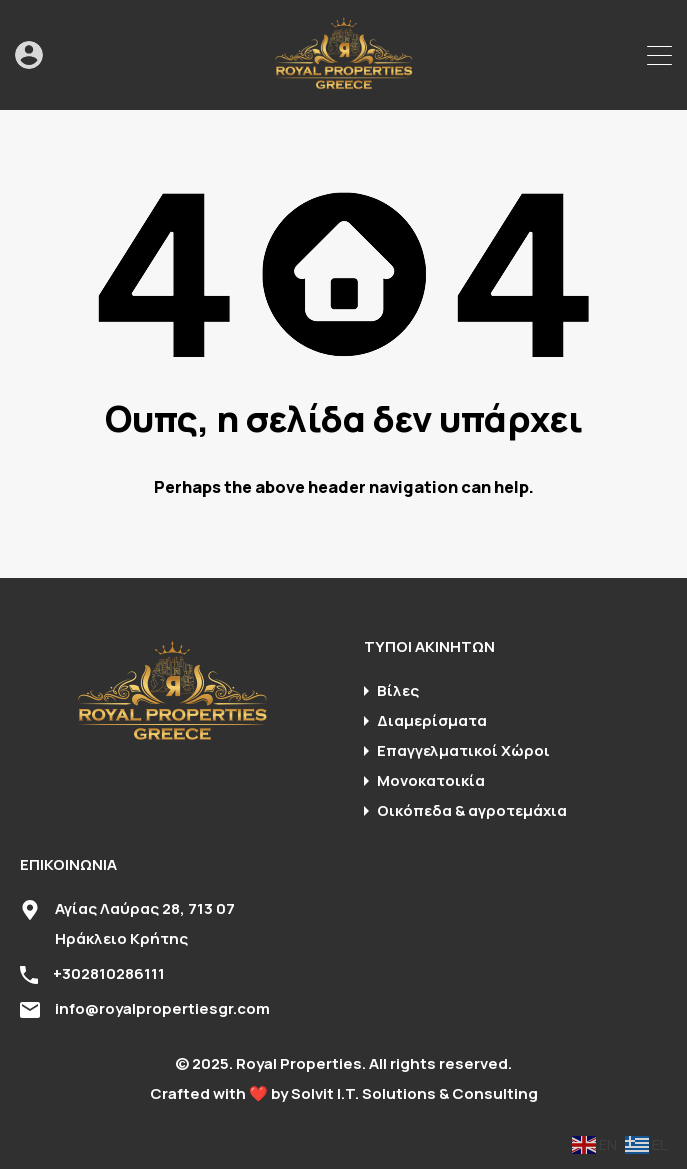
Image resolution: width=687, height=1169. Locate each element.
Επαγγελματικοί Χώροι (463, 750)
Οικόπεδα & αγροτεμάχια (472, 810)
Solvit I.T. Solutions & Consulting (414, 1093)
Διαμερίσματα (432, 720)
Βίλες (398, 690)
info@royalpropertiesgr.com (162, 1008)
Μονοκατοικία (431, 780)
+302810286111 (109, 973)
